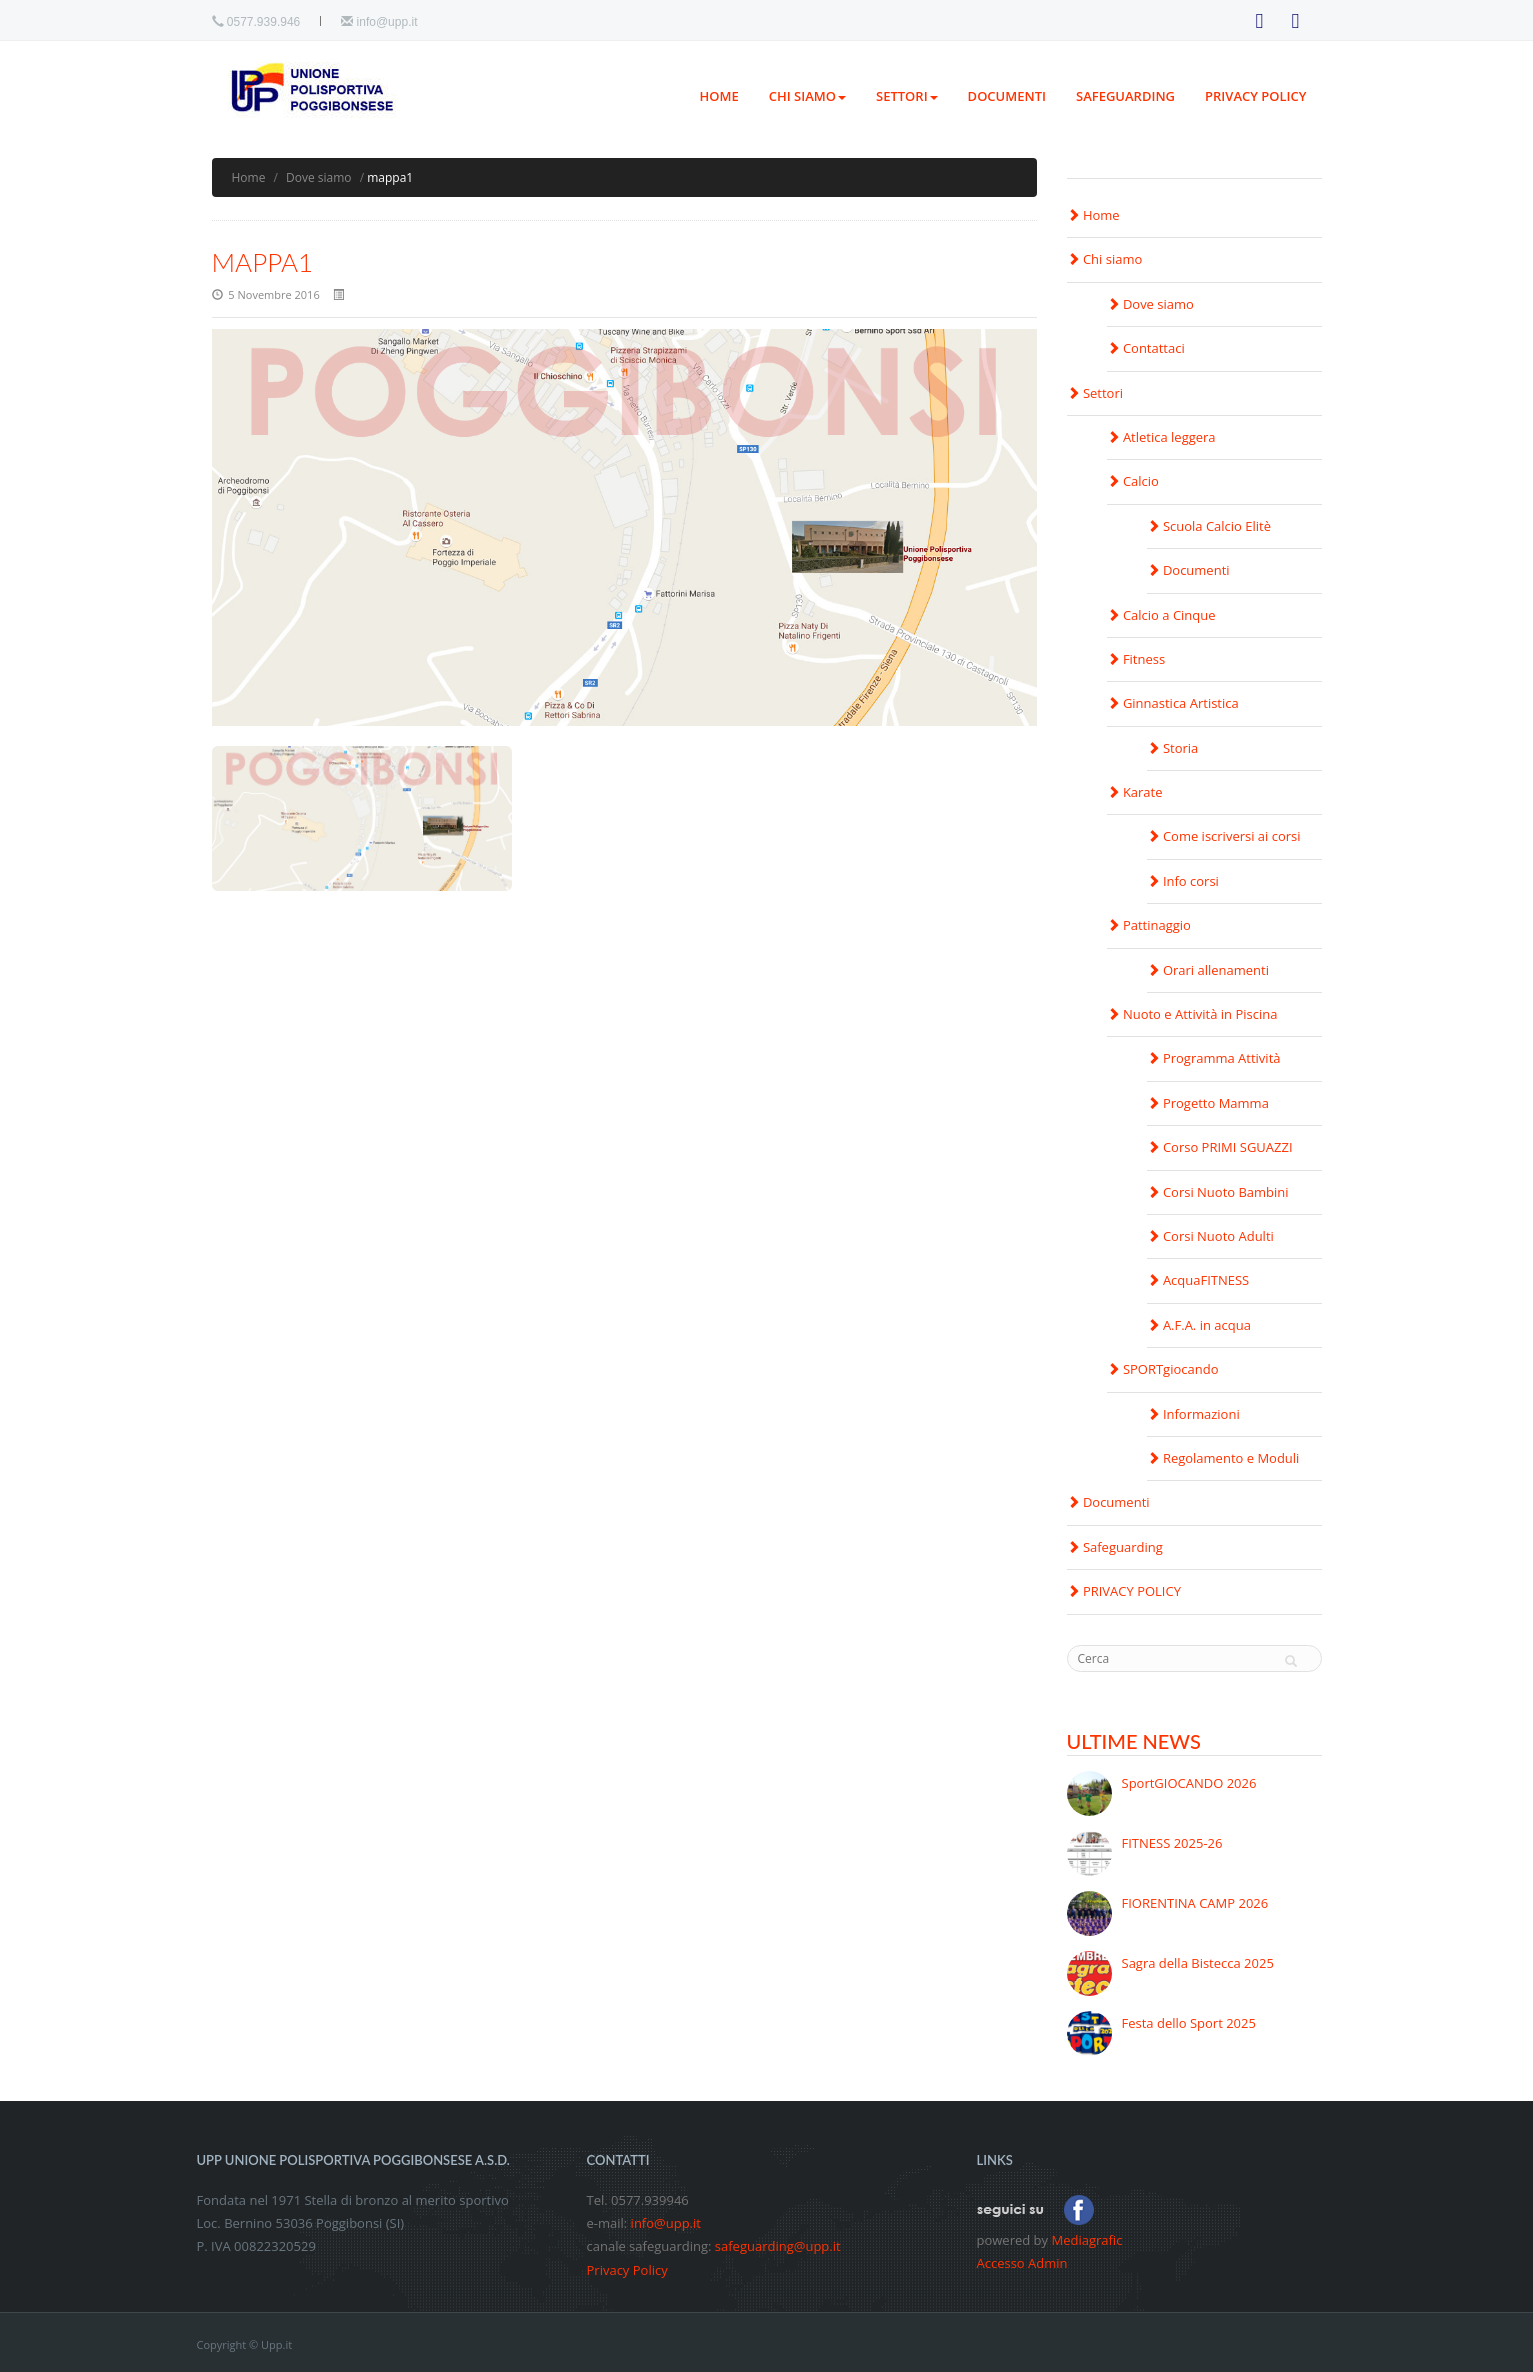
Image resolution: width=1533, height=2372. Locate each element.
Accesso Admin (1022, 2263)
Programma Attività (1214, 1058)
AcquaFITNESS (1198, 1280)
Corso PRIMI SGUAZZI (1220, 1147)
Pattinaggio (1149, 925)
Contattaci (1146, 348)
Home (718, 96)
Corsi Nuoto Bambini (1218, 1192)
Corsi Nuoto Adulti (1210, 1236)
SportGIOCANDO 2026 (1189, 1783)
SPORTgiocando (1163, 1369)
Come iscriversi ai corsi (1224, 836)
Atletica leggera (1161, 437)
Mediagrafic (1086, 2240)
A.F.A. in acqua (1199, 1325)
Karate (1135, 792)
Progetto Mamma (1208, 1103)
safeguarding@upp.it (778, 2246)
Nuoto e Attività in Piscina (1192, 1014)
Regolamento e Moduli (1223, 1458)
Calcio (1133, 481)
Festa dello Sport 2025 (1189, 2023)
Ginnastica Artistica (1173, 703)
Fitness (1136, 659)
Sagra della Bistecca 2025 (1198, 1963)
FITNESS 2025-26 (1172, 1843)
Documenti (1007, 96)
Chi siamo (807, 96)
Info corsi (1183, 881)
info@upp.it (387, 22)
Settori (907, 96)
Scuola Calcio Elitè (1209, 526)
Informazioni (1193, 1414)
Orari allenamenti (1208, 970)
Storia (1173, 748)
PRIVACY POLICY (1255, 96)
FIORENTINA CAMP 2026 (1195, 1903)
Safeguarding (1125, 96)
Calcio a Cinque (1161, 615)
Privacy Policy (627, 2270)
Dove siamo (319, 177)
